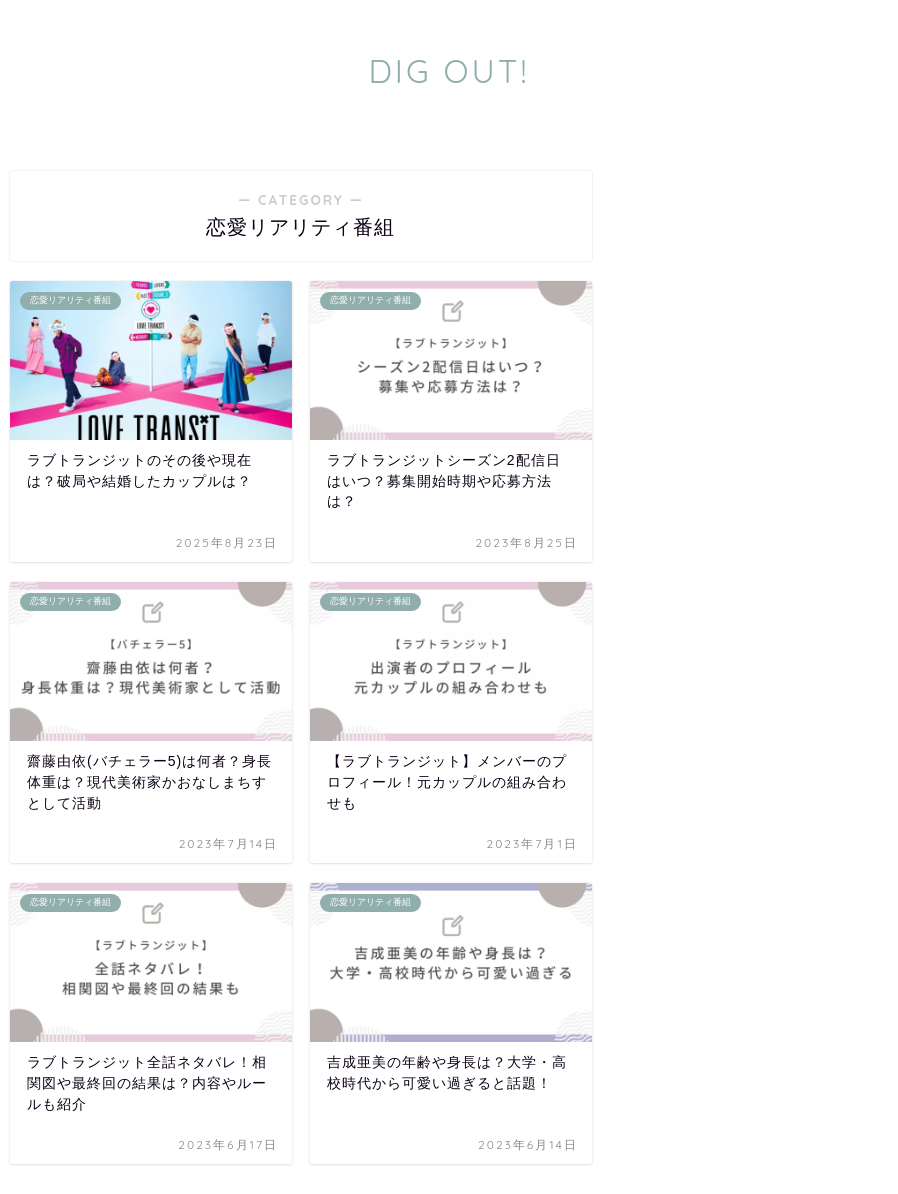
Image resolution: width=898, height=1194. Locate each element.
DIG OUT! (448, 70)
